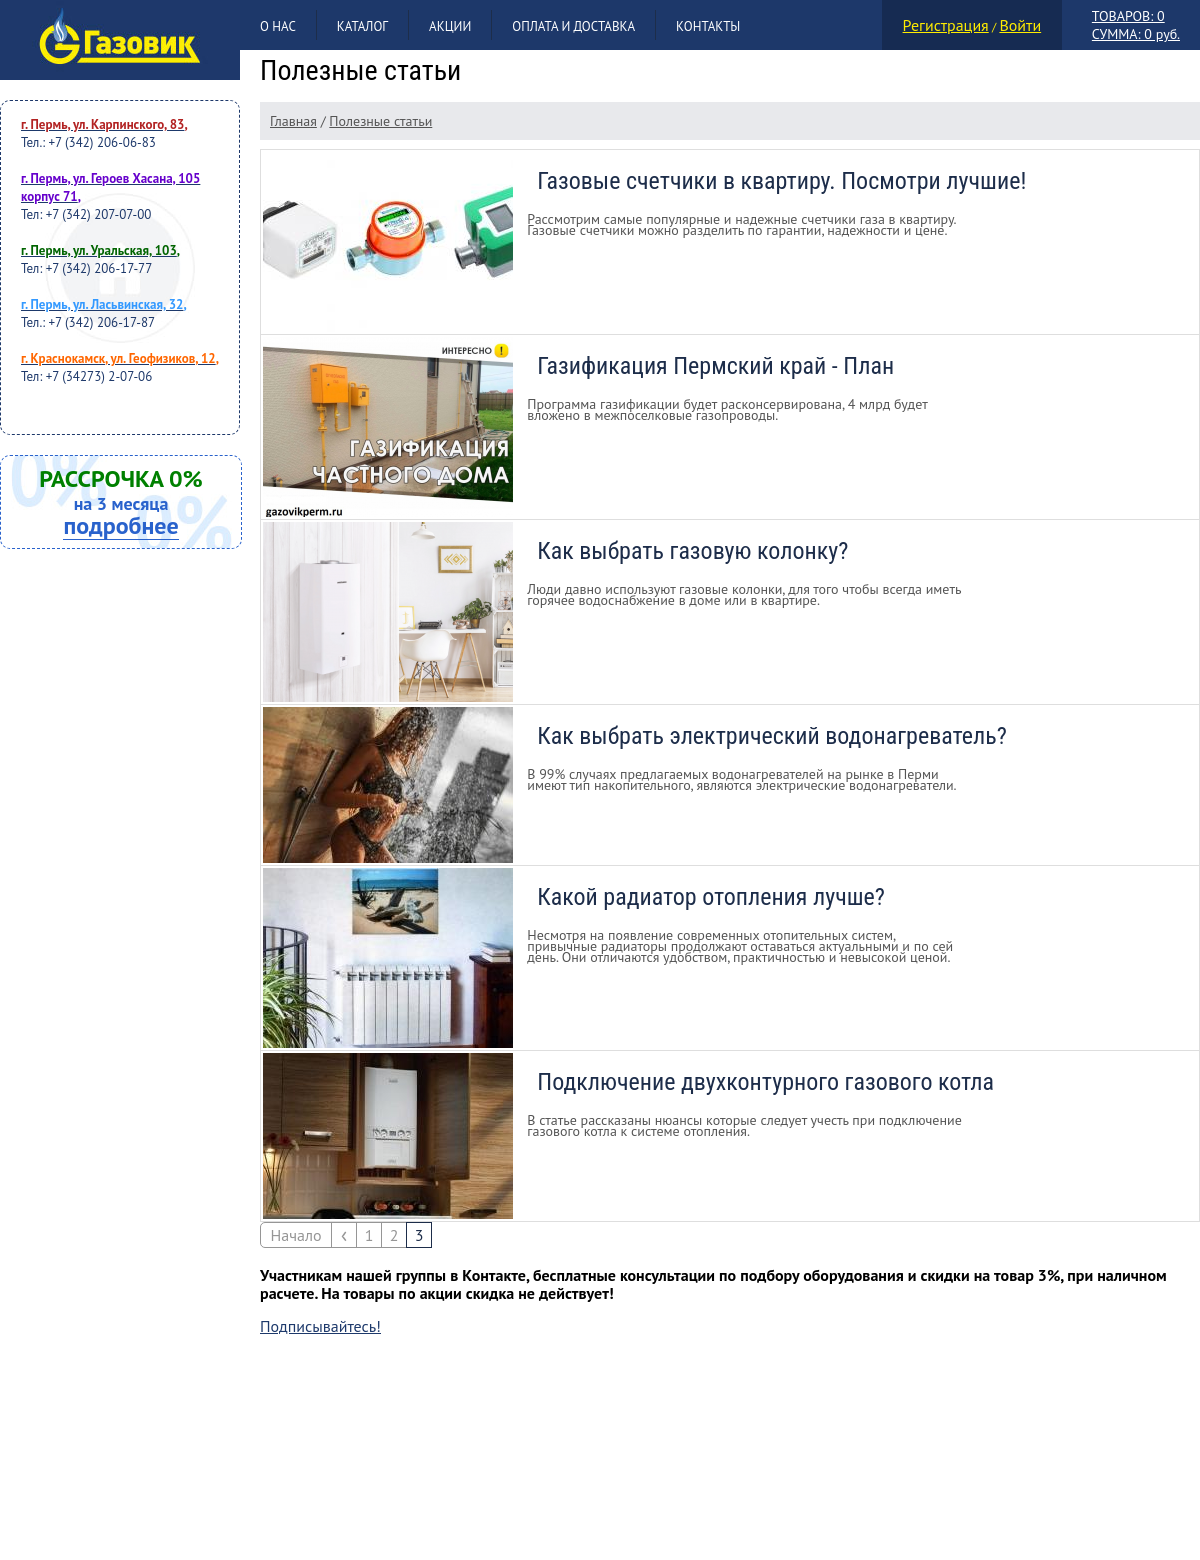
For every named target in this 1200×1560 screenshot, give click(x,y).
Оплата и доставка (573, 26)
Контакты (708, 26)
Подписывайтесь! (320, 1326)
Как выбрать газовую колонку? (692, 551)
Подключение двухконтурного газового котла (765, 1082)
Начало (295, 1235)
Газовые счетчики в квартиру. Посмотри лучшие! (781, 181)
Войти (1020, 25)
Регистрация (946, 25)
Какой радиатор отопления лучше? (711, 897)
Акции (450, 26)
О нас (278, 26)
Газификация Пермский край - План (715, 366)
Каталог (362, 26)
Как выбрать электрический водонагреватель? (772, 736)
